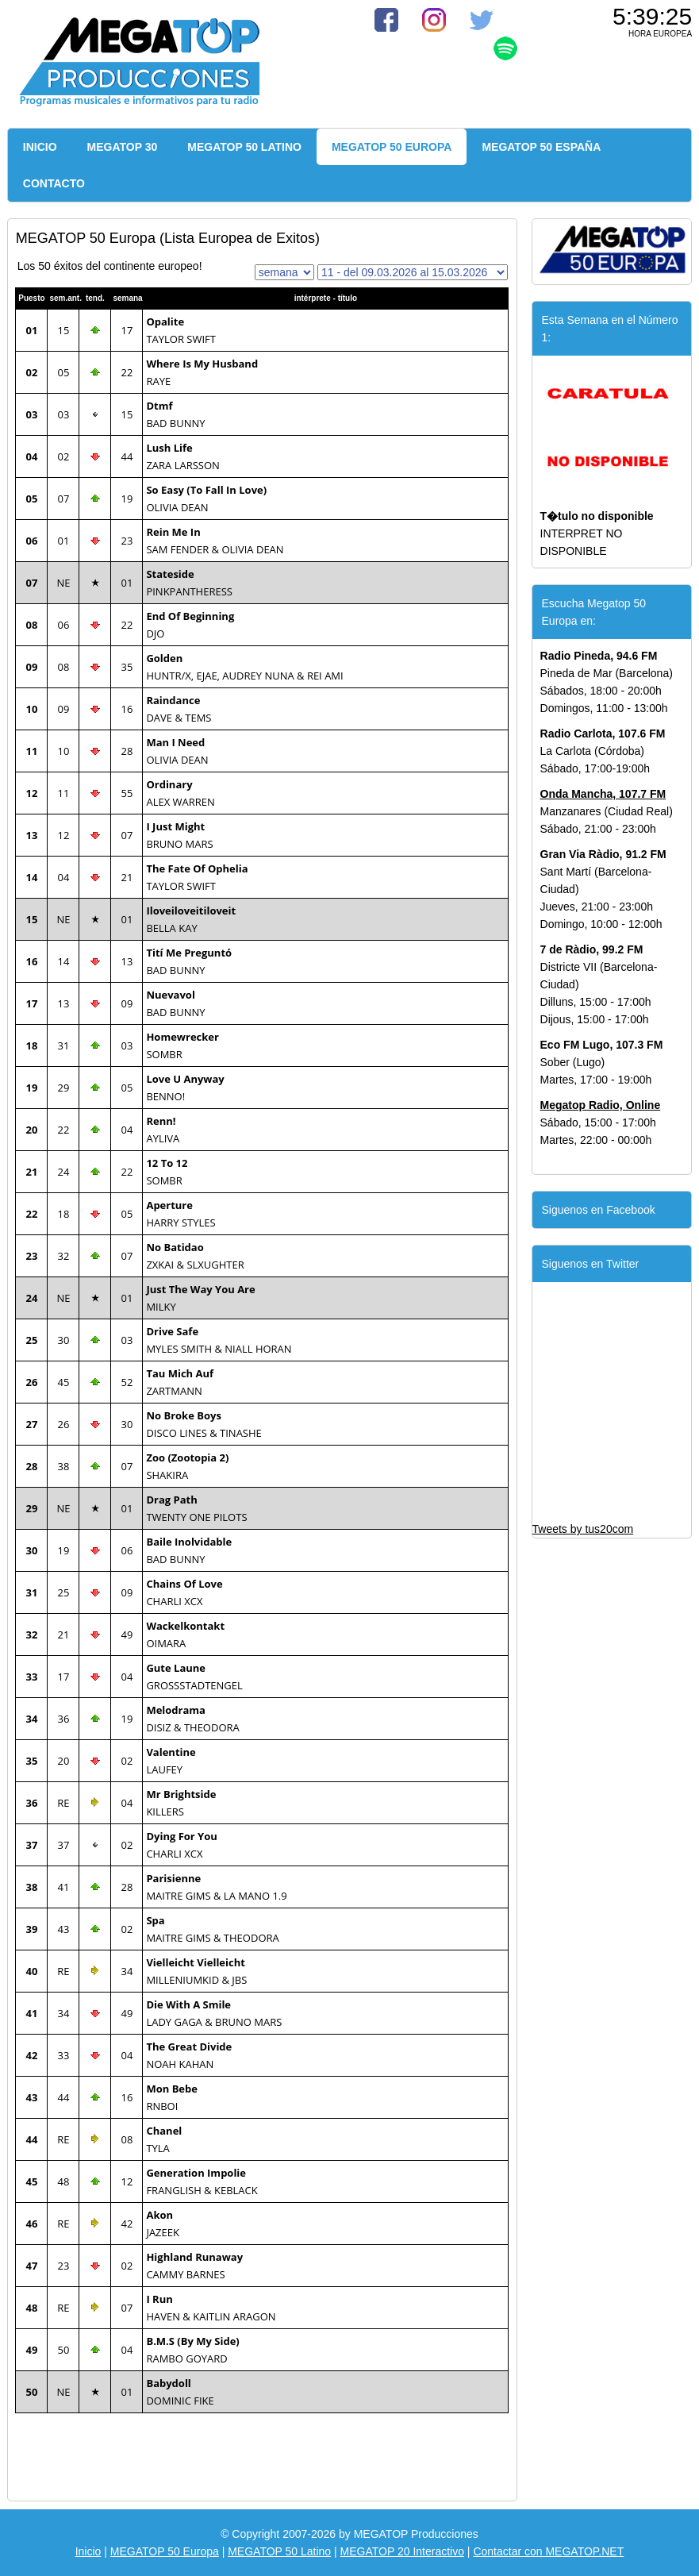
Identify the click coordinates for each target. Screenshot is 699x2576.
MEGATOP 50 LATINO (244, 147)
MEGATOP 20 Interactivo (402, 2551)
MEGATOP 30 (122, 147)
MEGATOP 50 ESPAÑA (541, 147)
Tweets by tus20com (583, 1529)
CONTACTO (54, 183)
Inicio (88, 2551)
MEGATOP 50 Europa (164, 2551)
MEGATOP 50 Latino (279, 2551)
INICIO (40, 147)
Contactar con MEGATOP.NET (548, 2551)
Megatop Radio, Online (600, 1105)
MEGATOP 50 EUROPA (391, 147)
